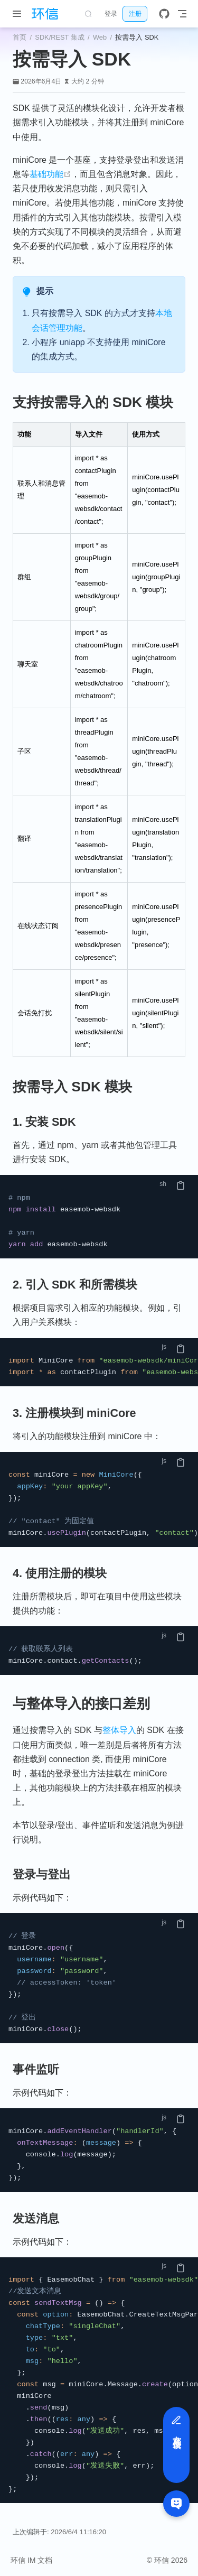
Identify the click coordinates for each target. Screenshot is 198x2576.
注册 (135, 13)
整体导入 (119, 1730)
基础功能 (50, 174)
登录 (111, 13)
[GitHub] (164, 13)
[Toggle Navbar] (182, 14)
